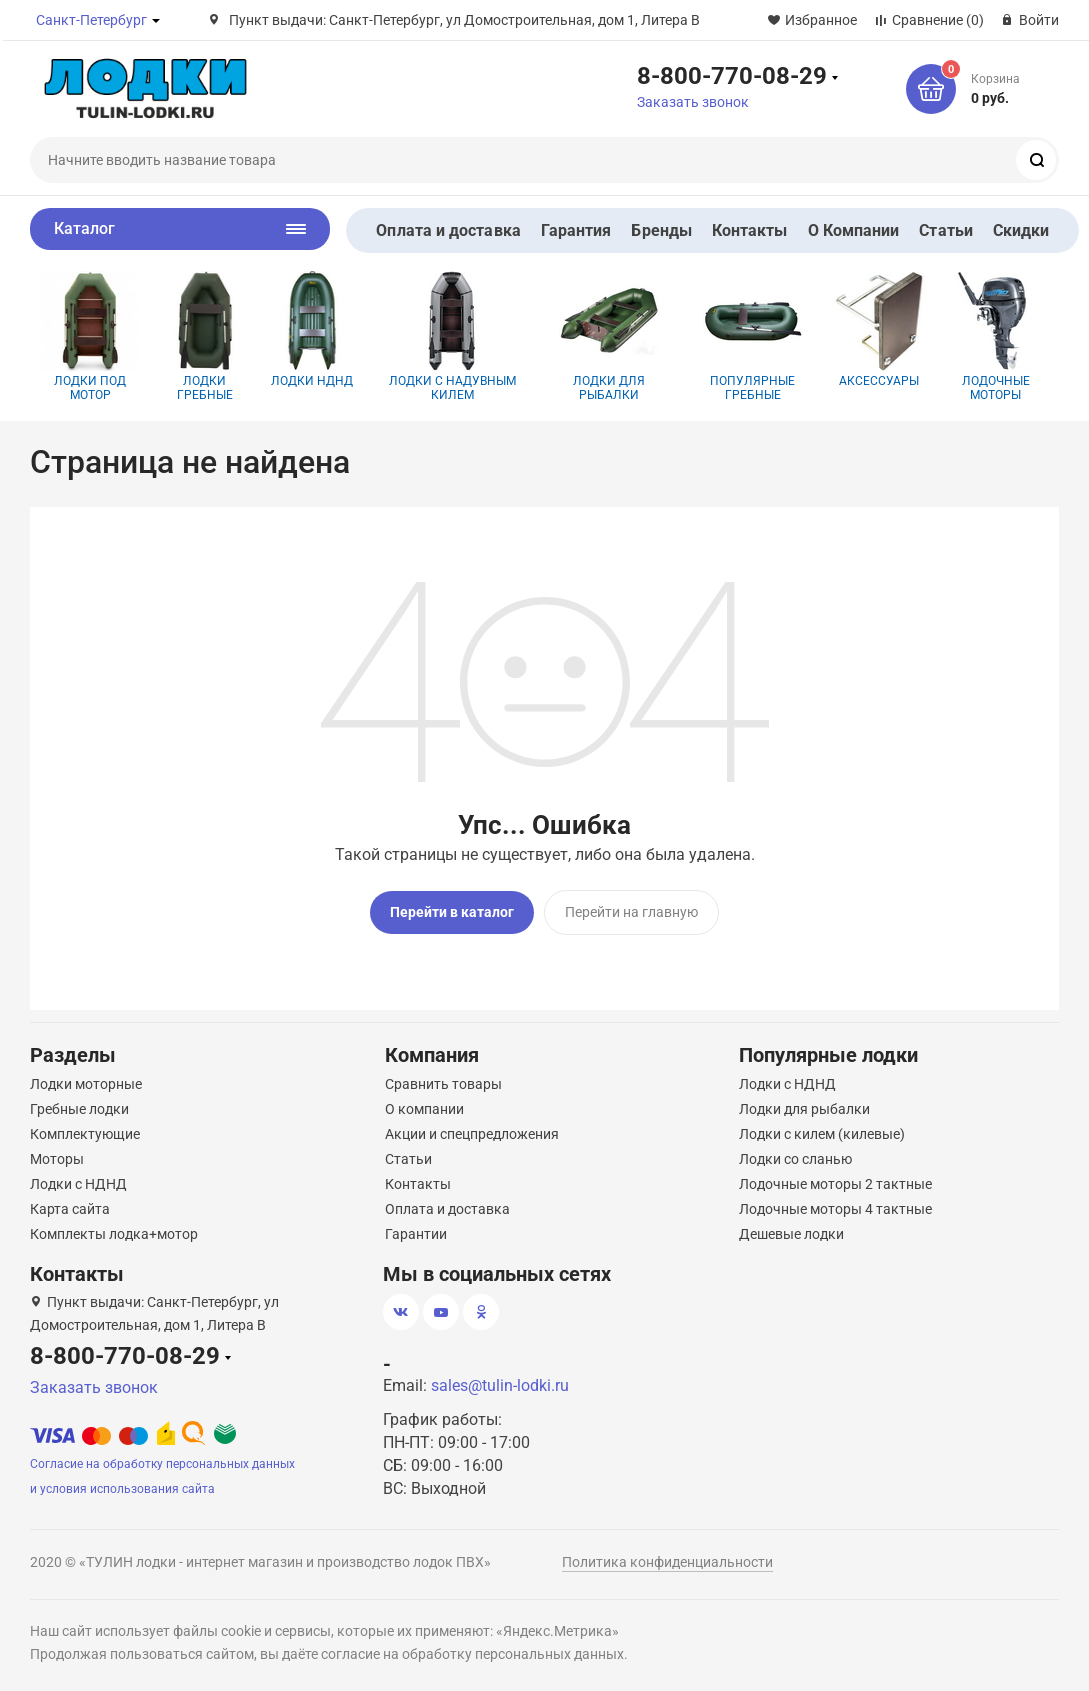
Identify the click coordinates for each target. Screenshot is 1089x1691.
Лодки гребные (205, 336)
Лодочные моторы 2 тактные (835, 1184)
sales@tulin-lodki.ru (500, 1385)
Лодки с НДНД (78, 1184)
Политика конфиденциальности (667, 1562)
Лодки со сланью (795, 1159)
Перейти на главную (631, 912)
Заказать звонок (693, 102)
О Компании (854, 230)
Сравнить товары (443, 1084)
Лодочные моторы (996, 336)
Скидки (1021, 230)
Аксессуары (879, 329)
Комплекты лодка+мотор (114, 1234)
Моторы (57, 1159)
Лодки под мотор (90, 336)
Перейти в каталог (452, 912)
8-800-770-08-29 (732, 75)
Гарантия (576, 230)
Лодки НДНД (312, 329)
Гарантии (416, 1234)
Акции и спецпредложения (472, 1134)
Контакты (750, 230)
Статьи (945, 230)
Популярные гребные (753, 336)
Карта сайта (70, 1209)
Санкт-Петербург (91, 20)
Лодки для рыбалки (609, 336)
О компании (424, 1109)
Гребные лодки (79, 1109)
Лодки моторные (86, 1084)
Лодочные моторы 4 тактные (835, 1209)
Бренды (661, 230)
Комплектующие (85, 1134)
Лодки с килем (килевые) (822, 1134)
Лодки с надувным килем (452, 336)
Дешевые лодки (791, 1234)
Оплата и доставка (448, 230)
